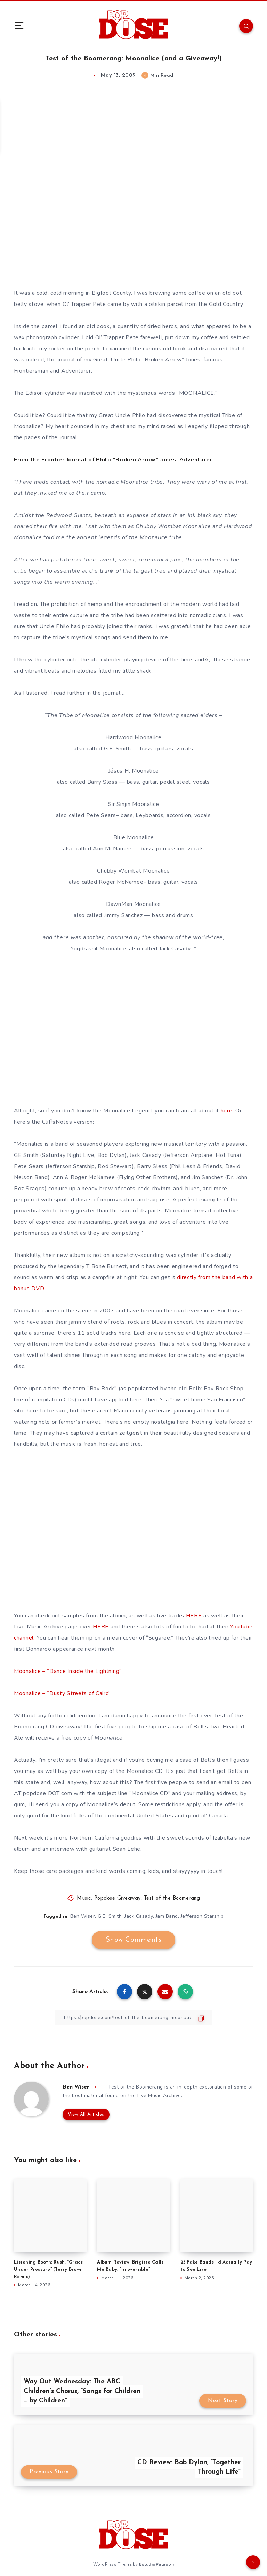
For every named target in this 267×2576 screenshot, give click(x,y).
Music (84, 1898)
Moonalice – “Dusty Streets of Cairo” (62, 1693)
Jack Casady (138, 1916)
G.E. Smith (110, 1916)
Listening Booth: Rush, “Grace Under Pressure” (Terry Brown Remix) (48, 2269)
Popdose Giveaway (117, 1898)
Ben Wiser (82, 1916)
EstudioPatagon (156, 2564)
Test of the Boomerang (172, 1898)
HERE (194, 1615)
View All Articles (86, 2114)
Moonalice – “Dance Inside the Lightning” (68, 1671)
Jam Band (167, 1916)
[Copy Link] (133, 2017)
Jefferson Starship (202, 1916)
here (227, 1111)
